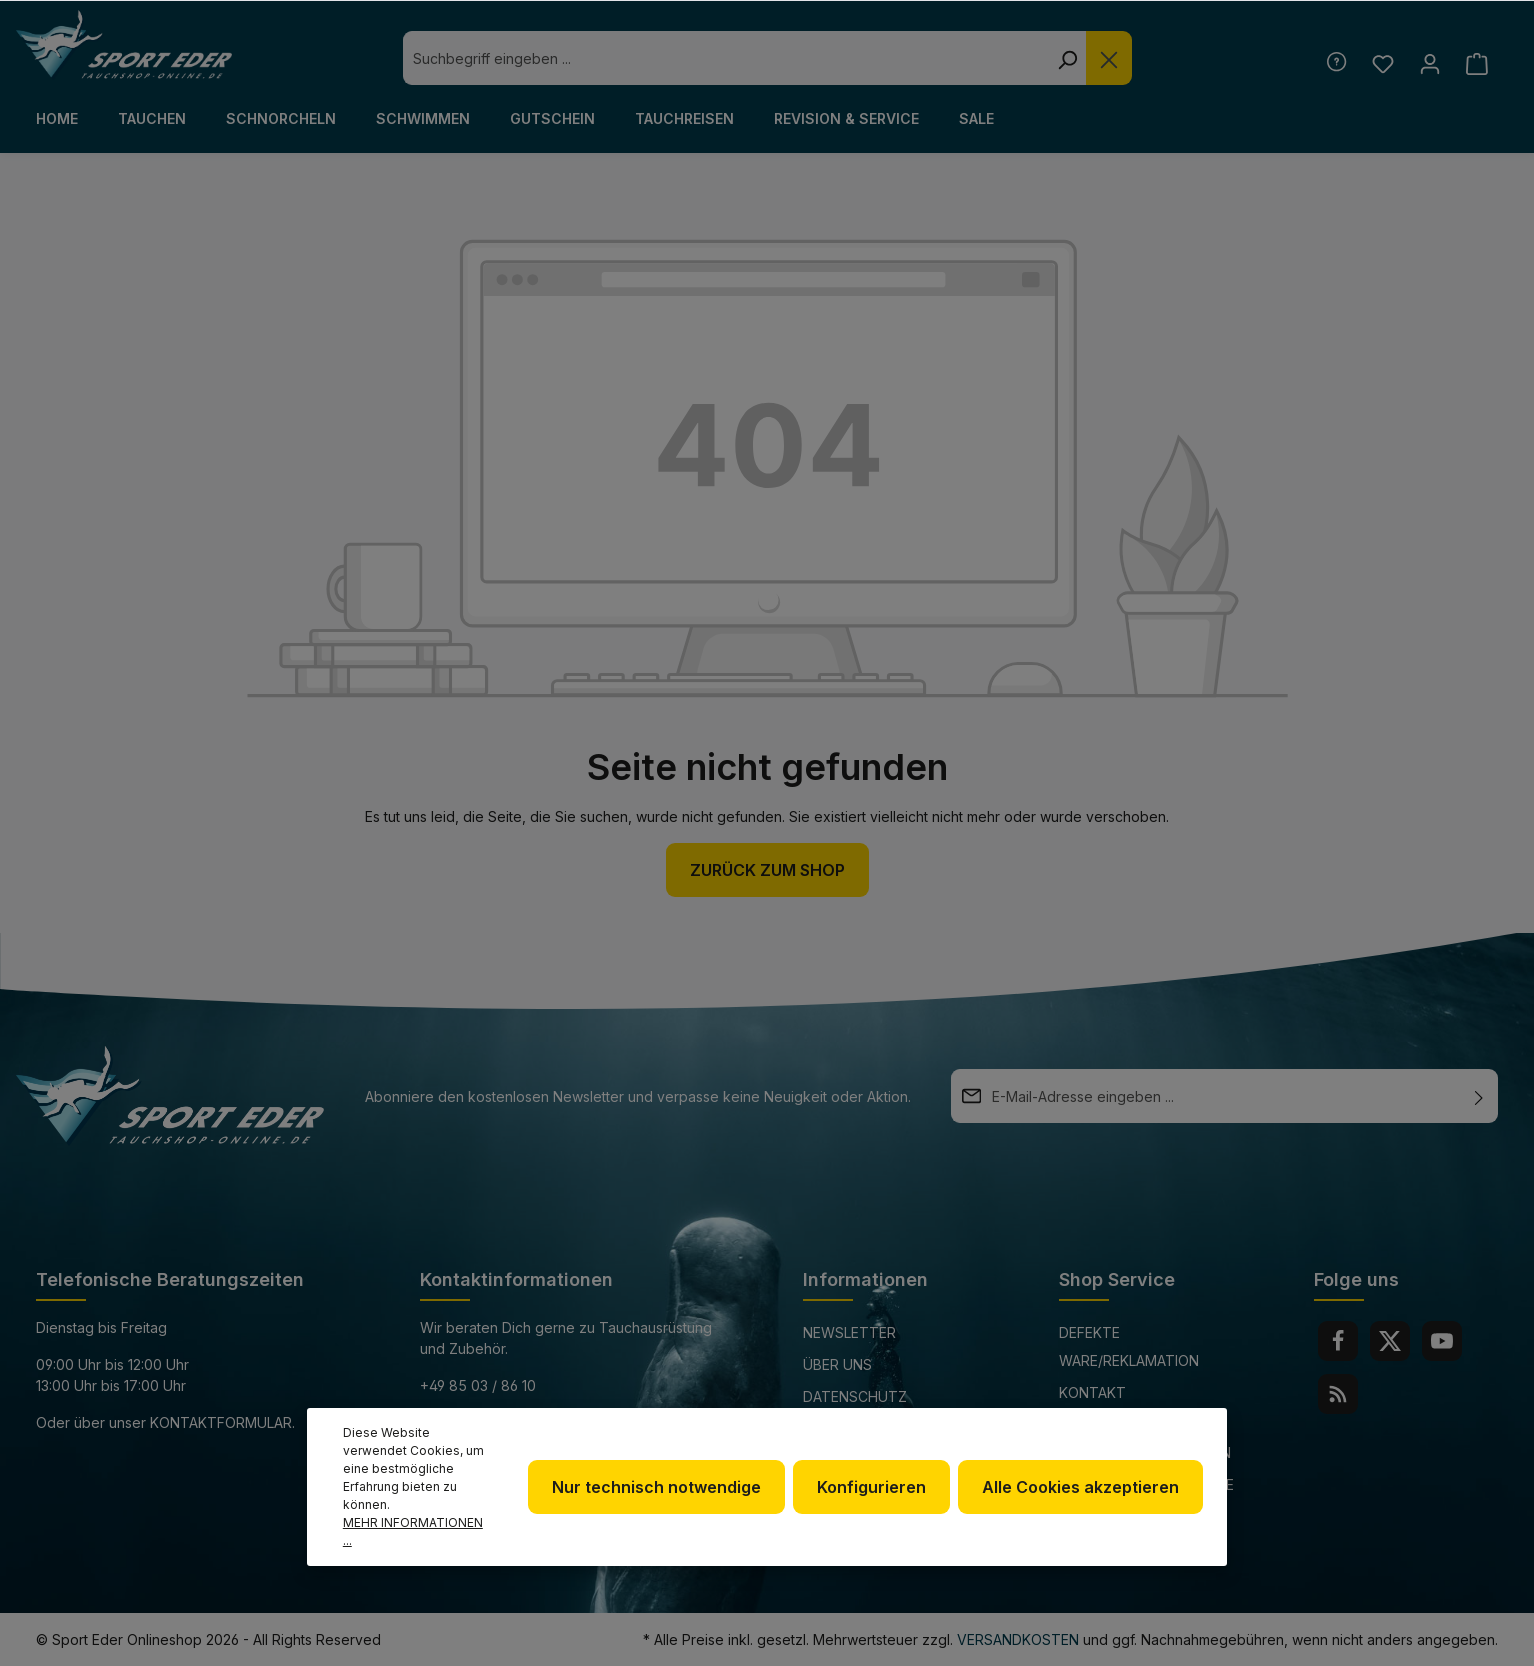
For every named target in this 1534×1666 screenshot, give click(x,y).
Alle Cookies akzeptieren (1080, 1487)
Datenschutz (855, 1396)
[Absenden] (1479, 1096)
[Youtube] (1442, 1341)
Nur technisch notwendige (656, 1487)
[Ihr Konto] (1429, 63)
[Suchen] (1067, 58)
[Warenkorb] (1476, 63)
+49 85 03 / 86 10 (478, 1385)
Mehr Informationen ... (413, 1531)
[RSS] (1338, 1394)
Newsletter (849, 1332)
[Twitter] (1390, 1341)
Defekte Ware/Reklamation (1129, 1346)
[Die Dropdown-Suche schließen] (1109, 58)
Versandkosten (1018, 1639)
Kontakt (1092, 1392)
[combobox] (725, 58)
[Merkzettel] (1382, 63)
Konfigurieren (871, 1487)
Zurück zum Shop (767, 870)
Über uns (837, 1364)
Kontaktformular (221, 1422)
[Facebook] (1338, 1341)
